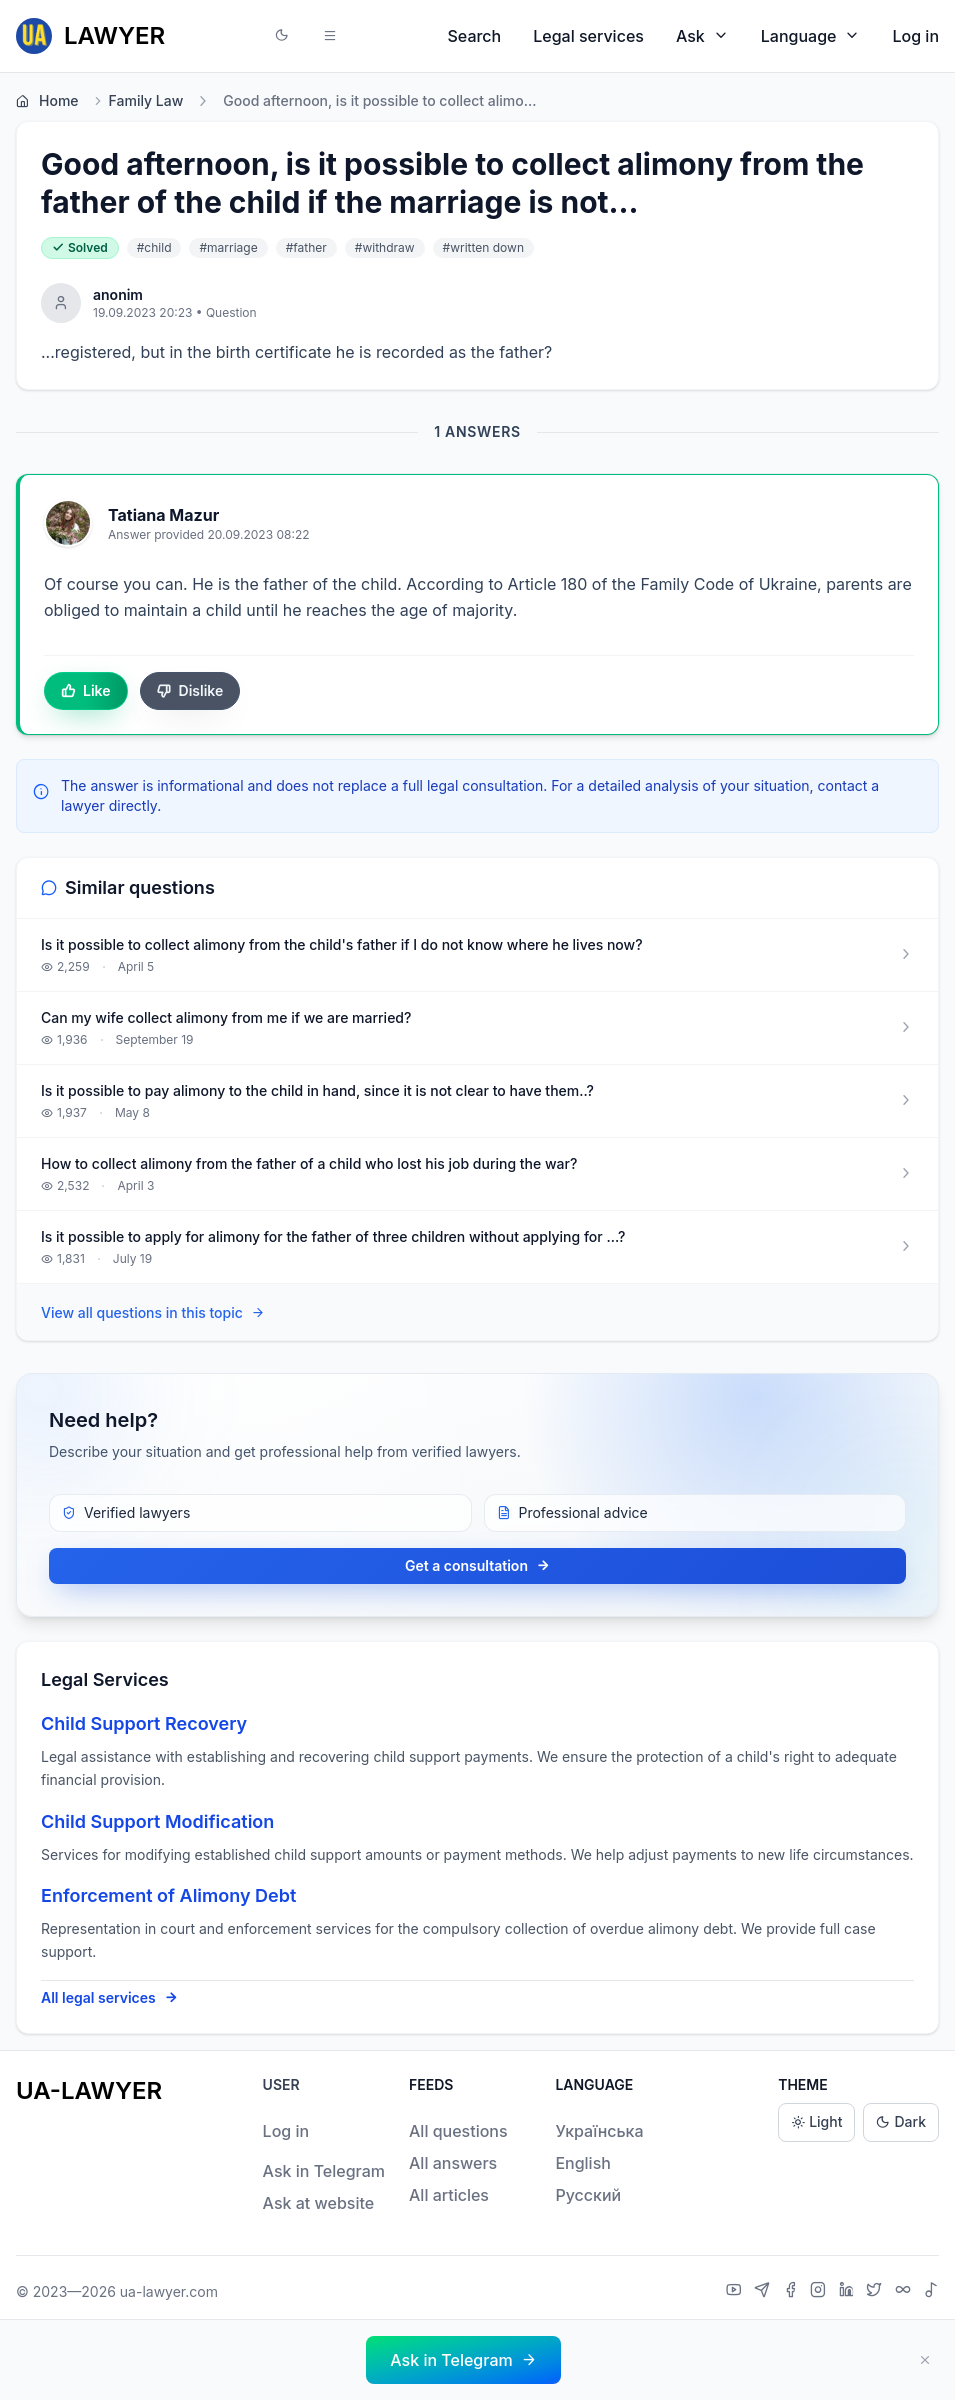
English (583, 2163)
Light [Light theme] (816, 2122)
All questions (458, 2131)
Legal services (588, 36)
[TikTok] (931, 2292)
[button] (282, 36)
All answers (453, 2163)
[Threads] (905, 2292)
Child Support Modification (157, 1821)
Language (811, 35)
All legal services (109, 1998)
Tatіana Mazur (163, 515)
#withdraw (385, 247)
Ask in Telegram (324, 2171)
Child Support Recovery (144, 1723)
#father (306, 247)
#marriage (228, 247)
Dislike (190, 691)
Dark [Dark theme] (901, 2122)
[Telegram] (764, 2292)
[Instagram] (820, 2292)
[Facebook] (793, 2292)
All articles (449, 2195)
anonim (118, 294)
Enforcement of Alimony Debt (168, 1895)
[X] (876, 2292)
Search (475, 36)
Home (47, 101)
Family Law (137, 101)
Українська (599, 2131)
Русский (588, 2195)
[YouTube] (736, 2292)
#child (154, 247)
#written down (483, 247)
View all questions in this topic (153, 1313)
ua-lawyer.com (169, 2291)
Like (86, 691)
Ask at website (319, 2203)
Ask (702, 35)
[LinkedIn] (849, 2292)
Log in (915, 36)
